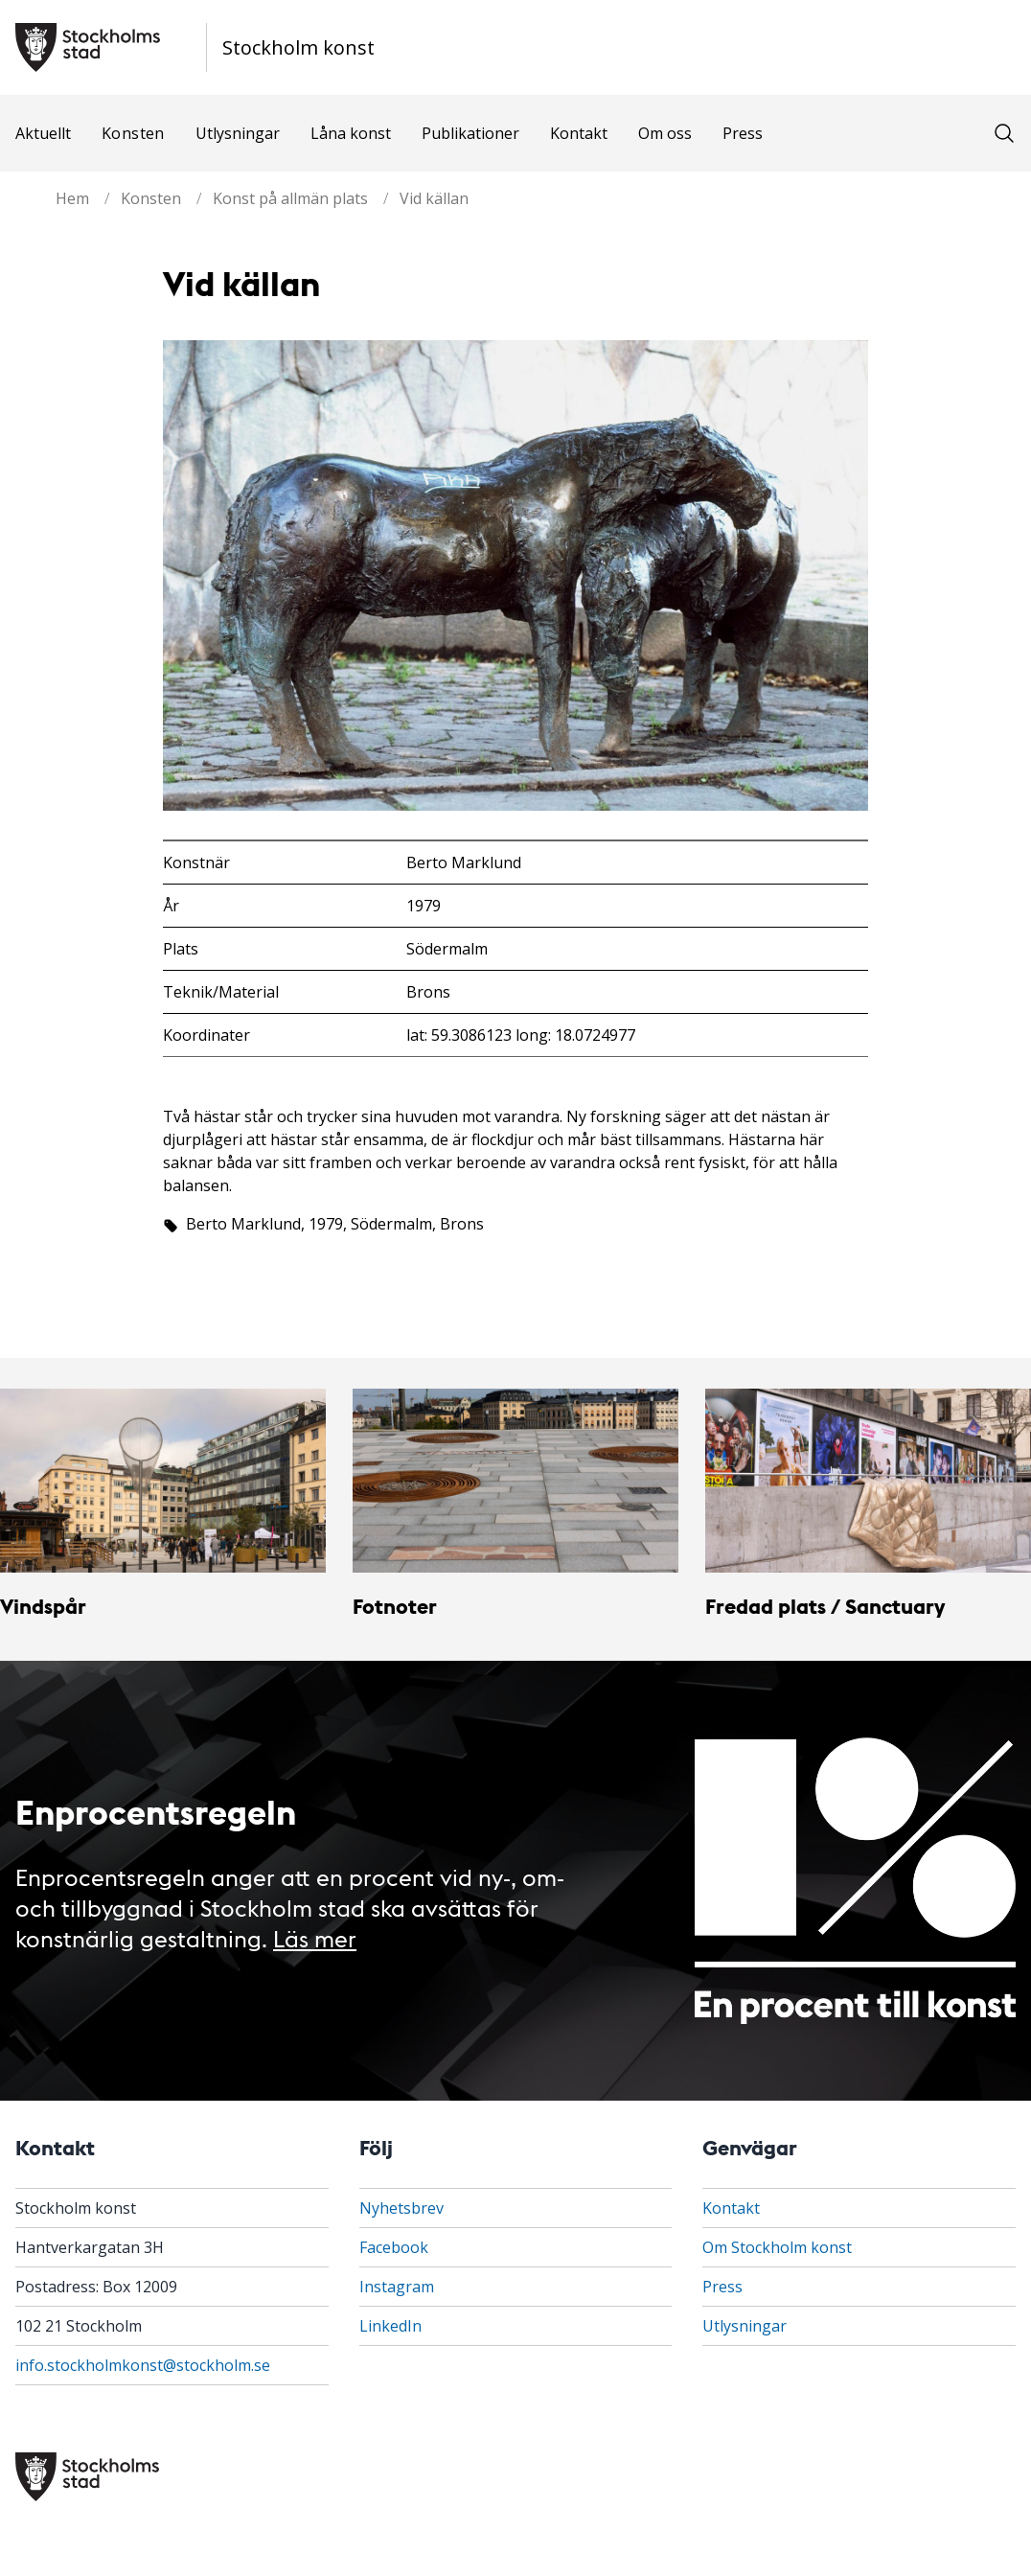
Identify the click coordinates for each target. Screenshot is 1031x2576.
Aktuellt (43, 133)
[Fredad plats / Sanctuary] (868, 1480)
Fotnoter (395, 1606)
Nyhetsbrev (401, 2208)
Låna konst (350, 133)
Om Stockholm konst (777, 2247)
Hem (72, 198)
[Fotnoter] (515, 1480)
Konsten (133, 133)
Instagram (396, 2286)
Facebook (393, 2247)
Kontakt (578, 133)
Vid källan (434, 198)
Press (742, 133)
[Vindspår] (163, 1480)
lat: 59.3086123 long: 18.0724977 (520, 1035)
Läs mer (314, 1937)
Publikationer (470, 133)
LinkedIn (390, 2325)
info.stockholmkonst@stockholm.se (142, 2365)
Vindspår (43, 1606)
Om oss (665, 133)
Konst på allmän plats (290, 198)
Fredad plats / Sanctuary (825, 1606)
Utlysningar (237, 133)
